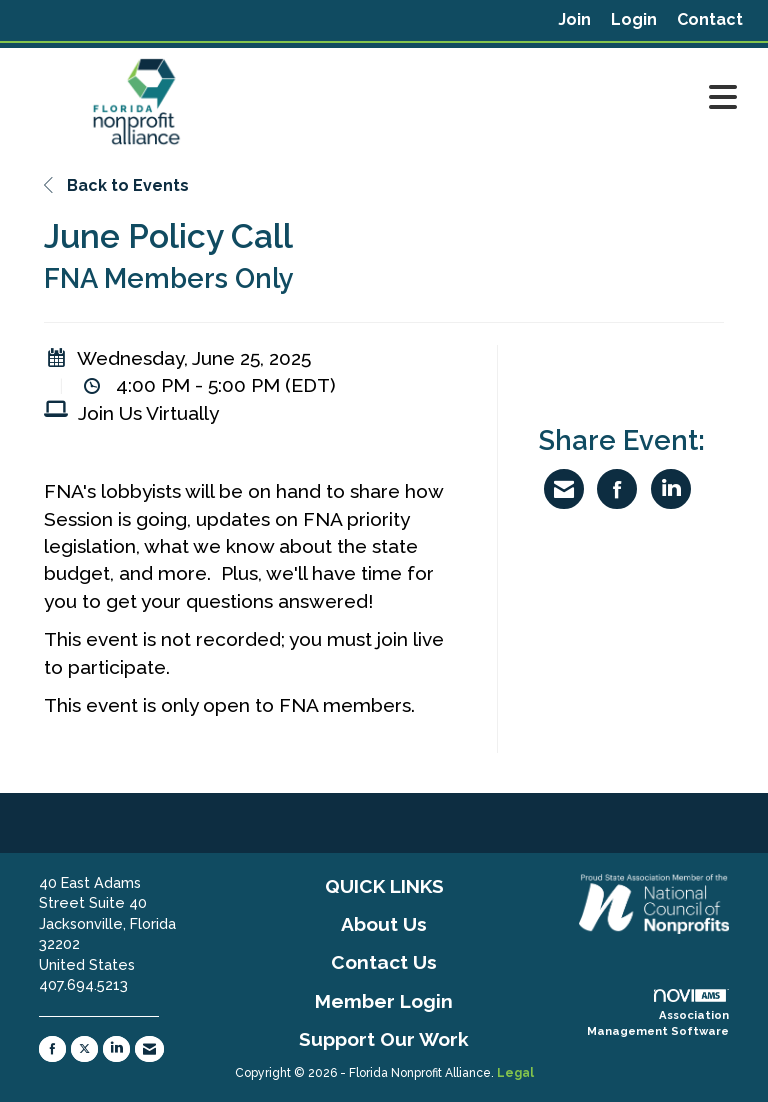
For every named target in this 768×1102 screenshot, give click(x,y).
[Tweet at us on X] (84, 1049)
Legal (515, 1073)
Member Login (384, 1001)
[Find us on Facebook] (52, 1049)
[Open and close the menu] (503, 98)
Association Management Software (658, 1013)
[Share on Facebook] (617, 489)
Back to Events (116, 185)
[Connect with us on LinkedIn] (116, 1049)
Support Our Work (384, 1039)
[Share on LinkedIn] (671, 489)
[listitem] (574, 20)
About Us (384, 924)
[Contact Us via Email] (149, 1049)
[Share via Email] (564, 489)
